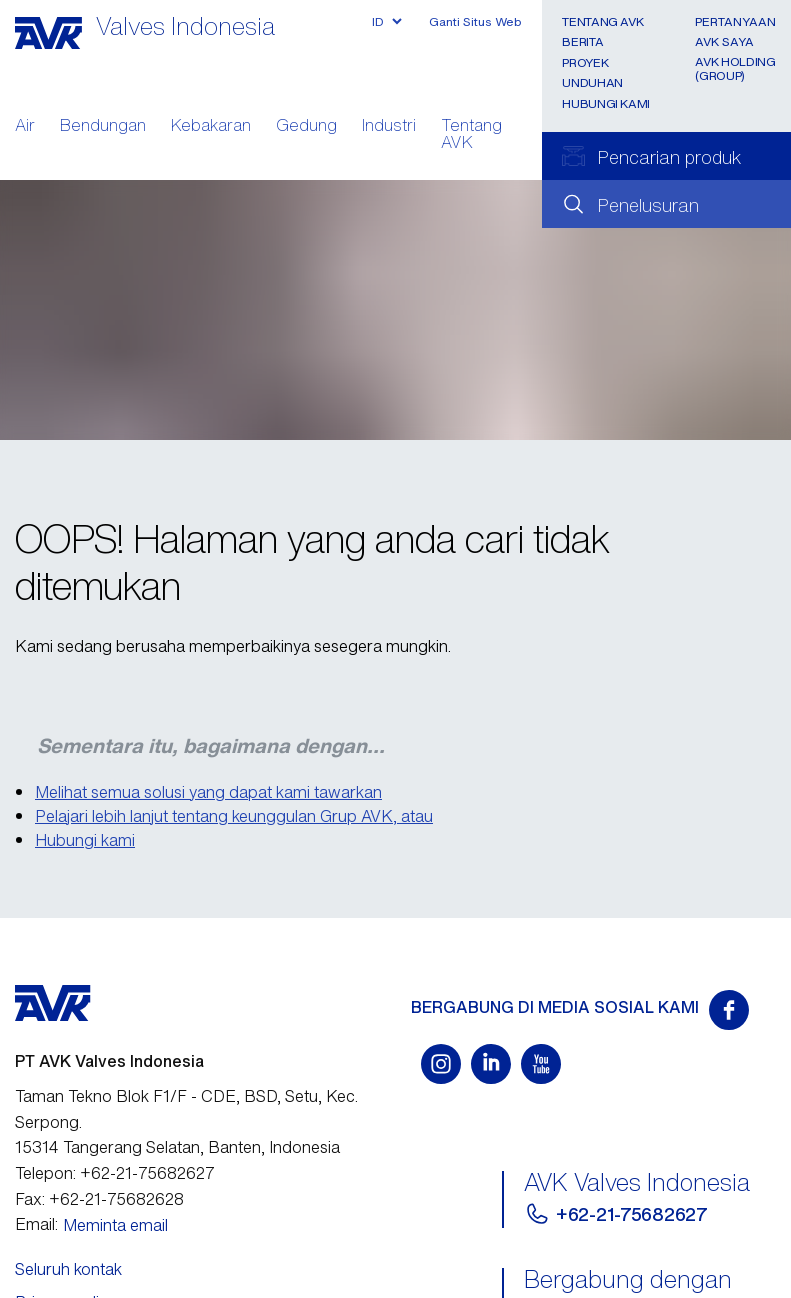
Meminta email (115, 1225)
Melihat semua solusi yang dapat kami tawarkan (208, 792)
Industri (389, 127)
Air (25, 127)
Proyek (585, 62)
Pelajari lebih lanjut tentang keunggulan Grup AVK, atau (234, 816)
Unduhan (592, 82)
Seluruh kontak (68, 1269)
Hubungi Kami (606, 103)
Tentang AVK (471, 136)
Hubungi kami (85, 840)
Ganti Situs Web (475, 21)
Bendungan (103, 127)
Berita (582, 41)
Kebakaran (211, 127)
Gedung (306, 127)
